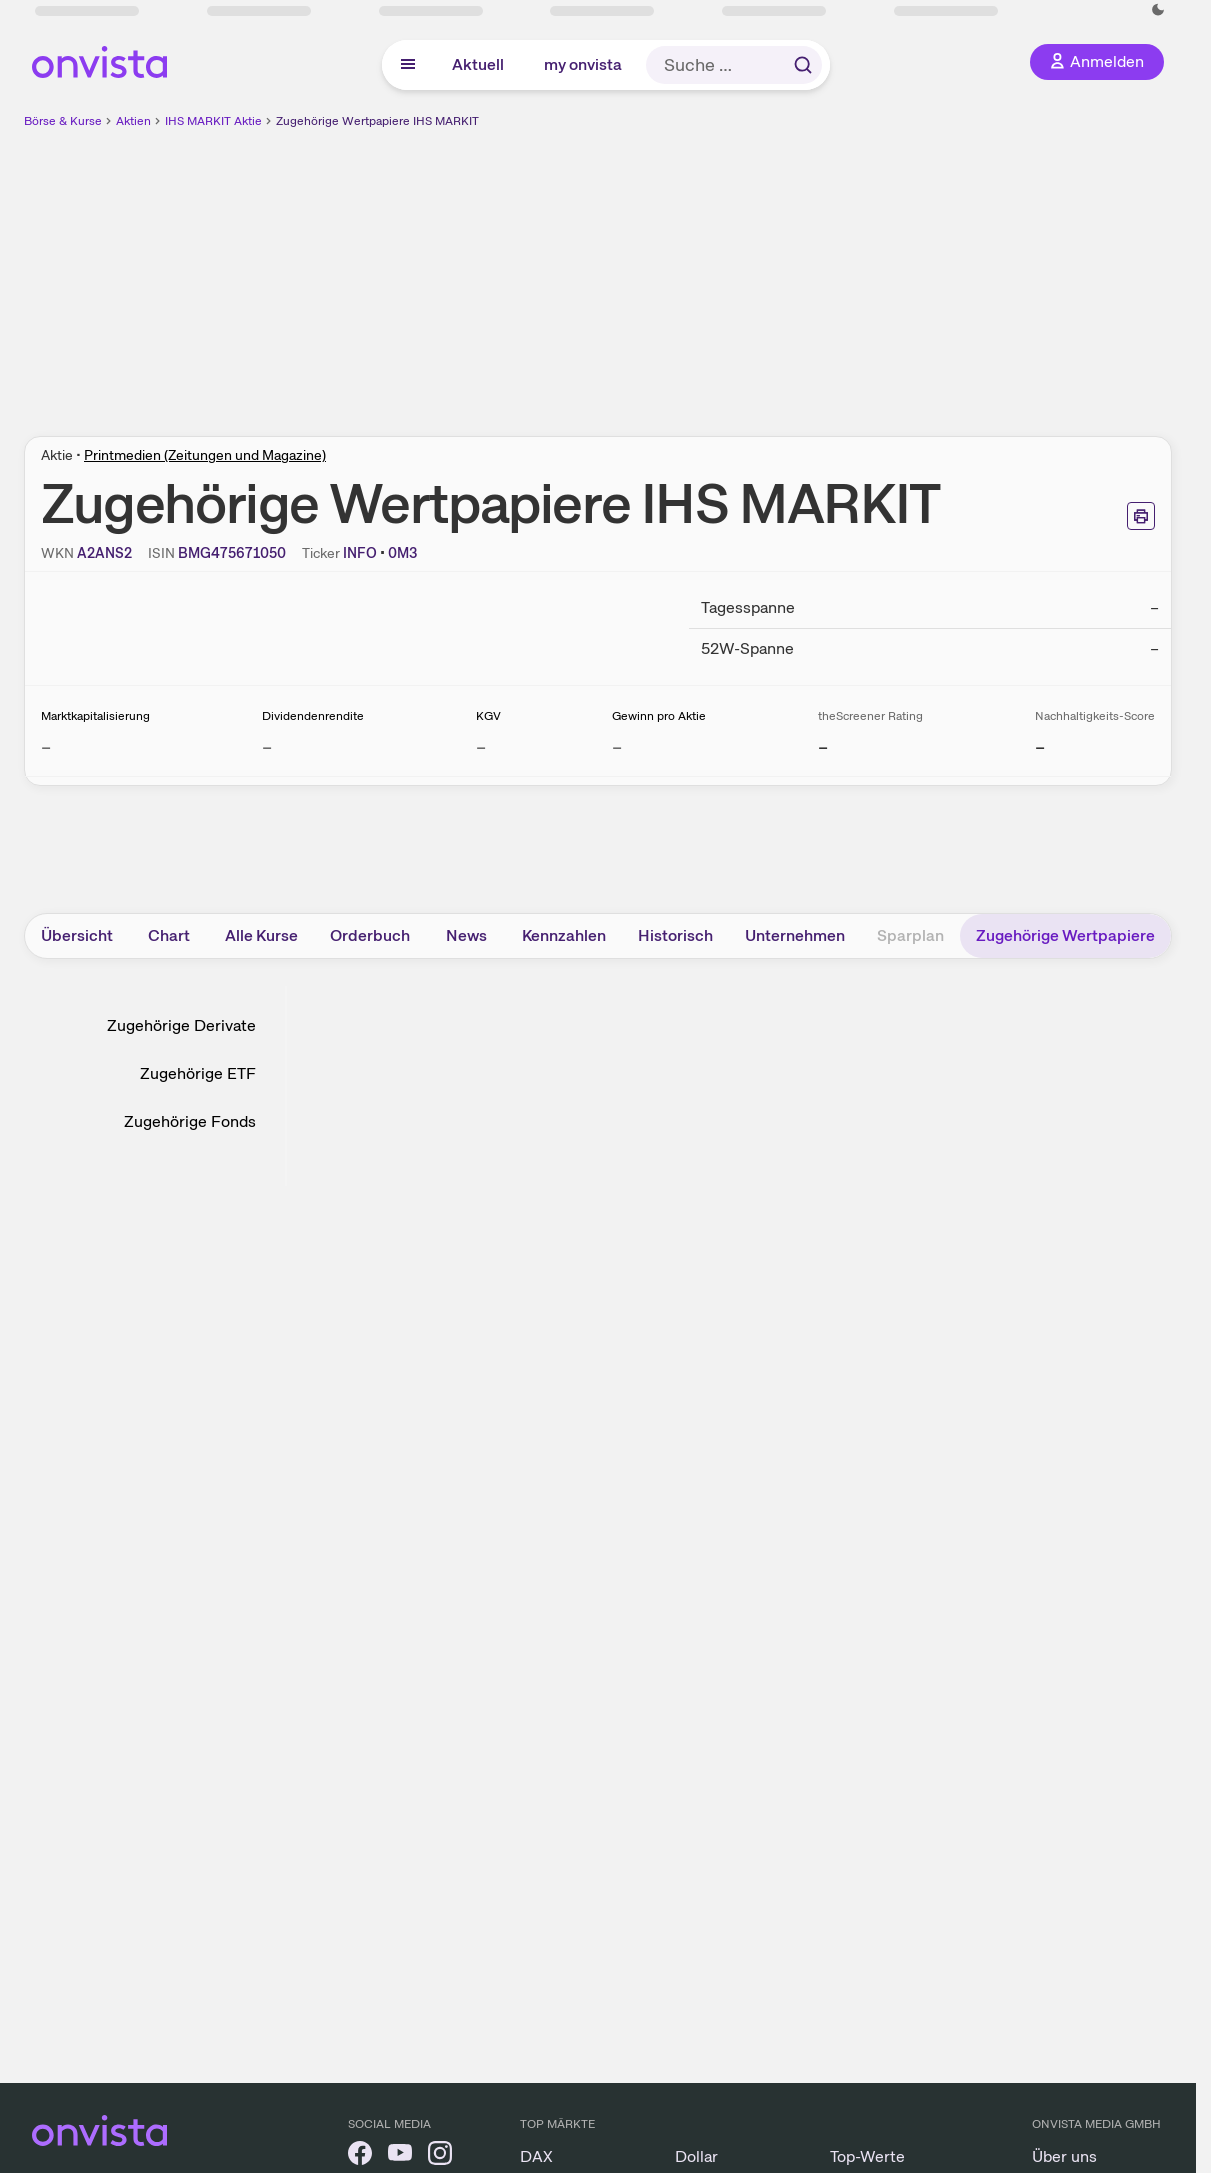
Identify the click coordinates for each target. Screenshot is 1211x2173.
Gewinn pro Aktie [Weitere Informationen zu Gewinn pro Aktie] (659, 716)
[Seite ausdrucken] (1141, 516)
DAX (536, 2156)
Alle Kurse (261, 935)
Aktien (133, 121)
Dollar (696, 2156)
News (466, 935)
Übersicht (77, 935)
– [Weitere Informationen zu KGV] (481, 746)
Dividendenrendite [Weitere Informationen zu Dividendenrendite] (313, 716)
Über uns (1064, 2156)
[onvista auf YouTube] (400, 2156)
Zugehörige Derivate (181, 1025)
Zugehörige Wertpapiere (1065, 935)
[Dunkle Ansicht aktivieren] (1158, 10)
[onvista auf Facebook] (360, 2156)
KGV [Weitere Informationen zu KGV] (488, 716)
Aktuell (478, 64)
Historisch (675, 935)
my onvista (583, 64)
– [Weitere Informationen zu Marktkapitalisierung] (46, 746)
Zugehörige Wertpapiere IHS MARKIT (377, 121)
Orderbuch (370, 935)
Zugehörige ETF (198, 1073)
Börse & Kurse (63, 121)
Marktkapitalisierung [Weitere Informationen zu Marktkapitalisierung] (95, 716)
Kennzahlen (564, 935)
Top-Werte (867, 2156)
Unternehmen (795, 935)
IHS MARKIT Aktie (213, 121)
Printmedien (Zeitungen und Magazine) (205, 455)
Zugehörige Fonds (190, 1121)
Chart (169, 935)
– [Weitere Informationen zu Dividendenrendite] (267, 746)
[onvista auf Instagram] (440, 2156)
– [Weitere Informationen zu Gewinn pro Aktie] (617, 746)
